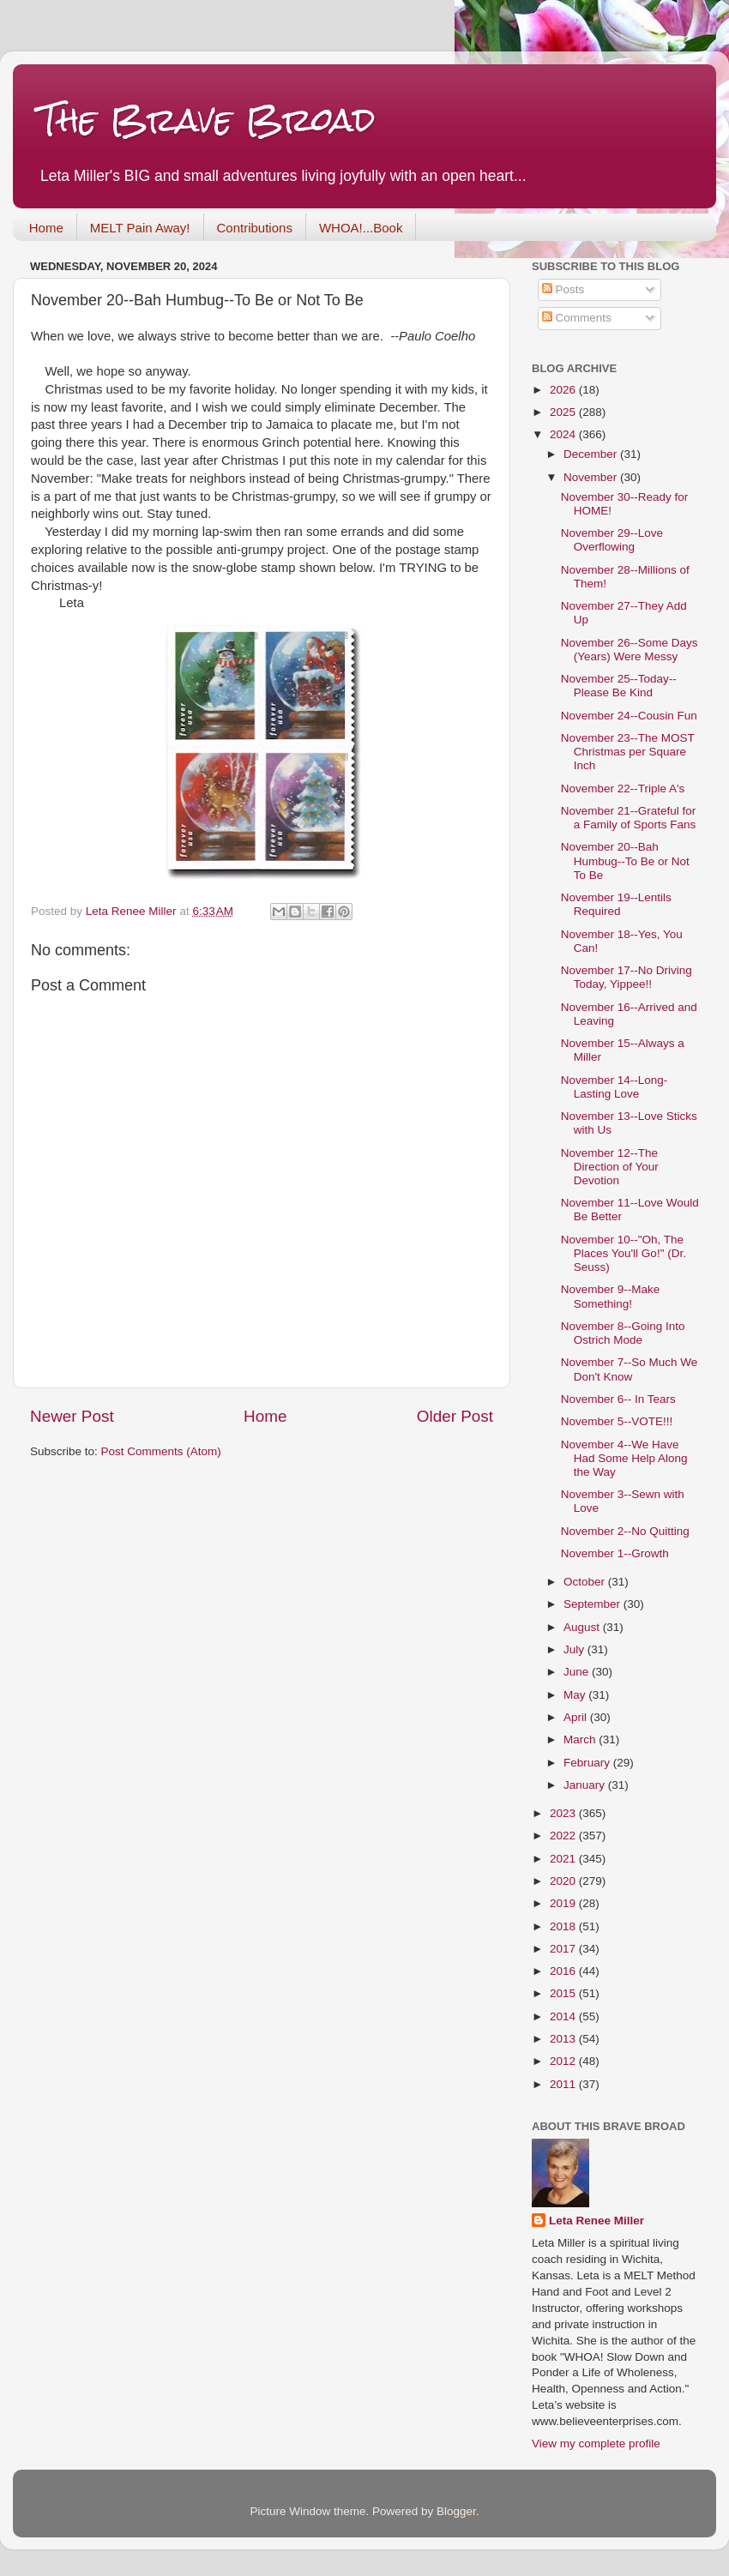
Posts (563, 289)
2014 (564, 2016)
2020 (564, 1881)
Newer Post (72, 1416)
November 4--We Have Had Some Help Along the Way (624, 1458)
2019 (564, 1903)
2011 (564, 2084)
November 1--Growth (615, 1553)
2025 (564, 412)
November (591, 477)
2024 (564, 434)
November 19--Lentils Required (616, 904)
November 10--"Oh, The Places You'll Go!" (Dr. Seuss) (623, 1253)
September (593, 1604)
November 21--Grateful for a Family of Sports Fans (628, 817)
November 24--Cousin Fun (629, 715)
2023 (564, 1813)
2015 (564, 1993)
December (591, 454)
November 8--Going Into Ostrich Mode (623, 1333)
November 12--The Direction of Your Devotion (610, 1167)
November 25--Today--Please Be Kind (619, 685)
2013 (564, 2038)
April (576, 1717)
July (575, 1649)
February (588, 1762)
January (585, 1785)
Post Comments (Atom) (161, 1451)
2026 (564, 389)
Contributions (254, 227)
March (581, 1739)
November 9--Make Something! (610, 1296)
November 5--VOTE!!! (617, 1421)
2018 (564, 1926)
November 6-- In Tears (618, 1399)
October (585, 1581)
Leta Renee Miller (596, 2220)
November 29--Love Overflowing (612, 540)
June (577, 1671)
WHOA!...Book (361, 227)
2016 (564, 1971)
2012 (564, 2061)
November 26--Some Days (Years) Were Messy (629, 649)
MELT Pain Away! (140, 227)
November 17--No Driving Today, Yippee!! (626, 977)
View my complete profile (596, 2443)
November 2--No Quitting (625, 1531)
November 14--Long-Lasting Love (614, 1087)
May (575, 1694)
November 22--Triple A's (623, 788)
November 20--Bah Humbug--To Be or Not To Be (625, 860)
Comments (577, 317)
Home (46, 227)
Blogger (456, 2511)
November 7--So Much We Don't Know (629, 1369)
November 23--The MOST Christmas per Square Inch (628, 751)
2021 (564, 1858)
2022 (564, 1835)
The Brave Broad (207, 119)
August (583, 1627)
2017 (564, 1948)
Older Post (455, 1416)
